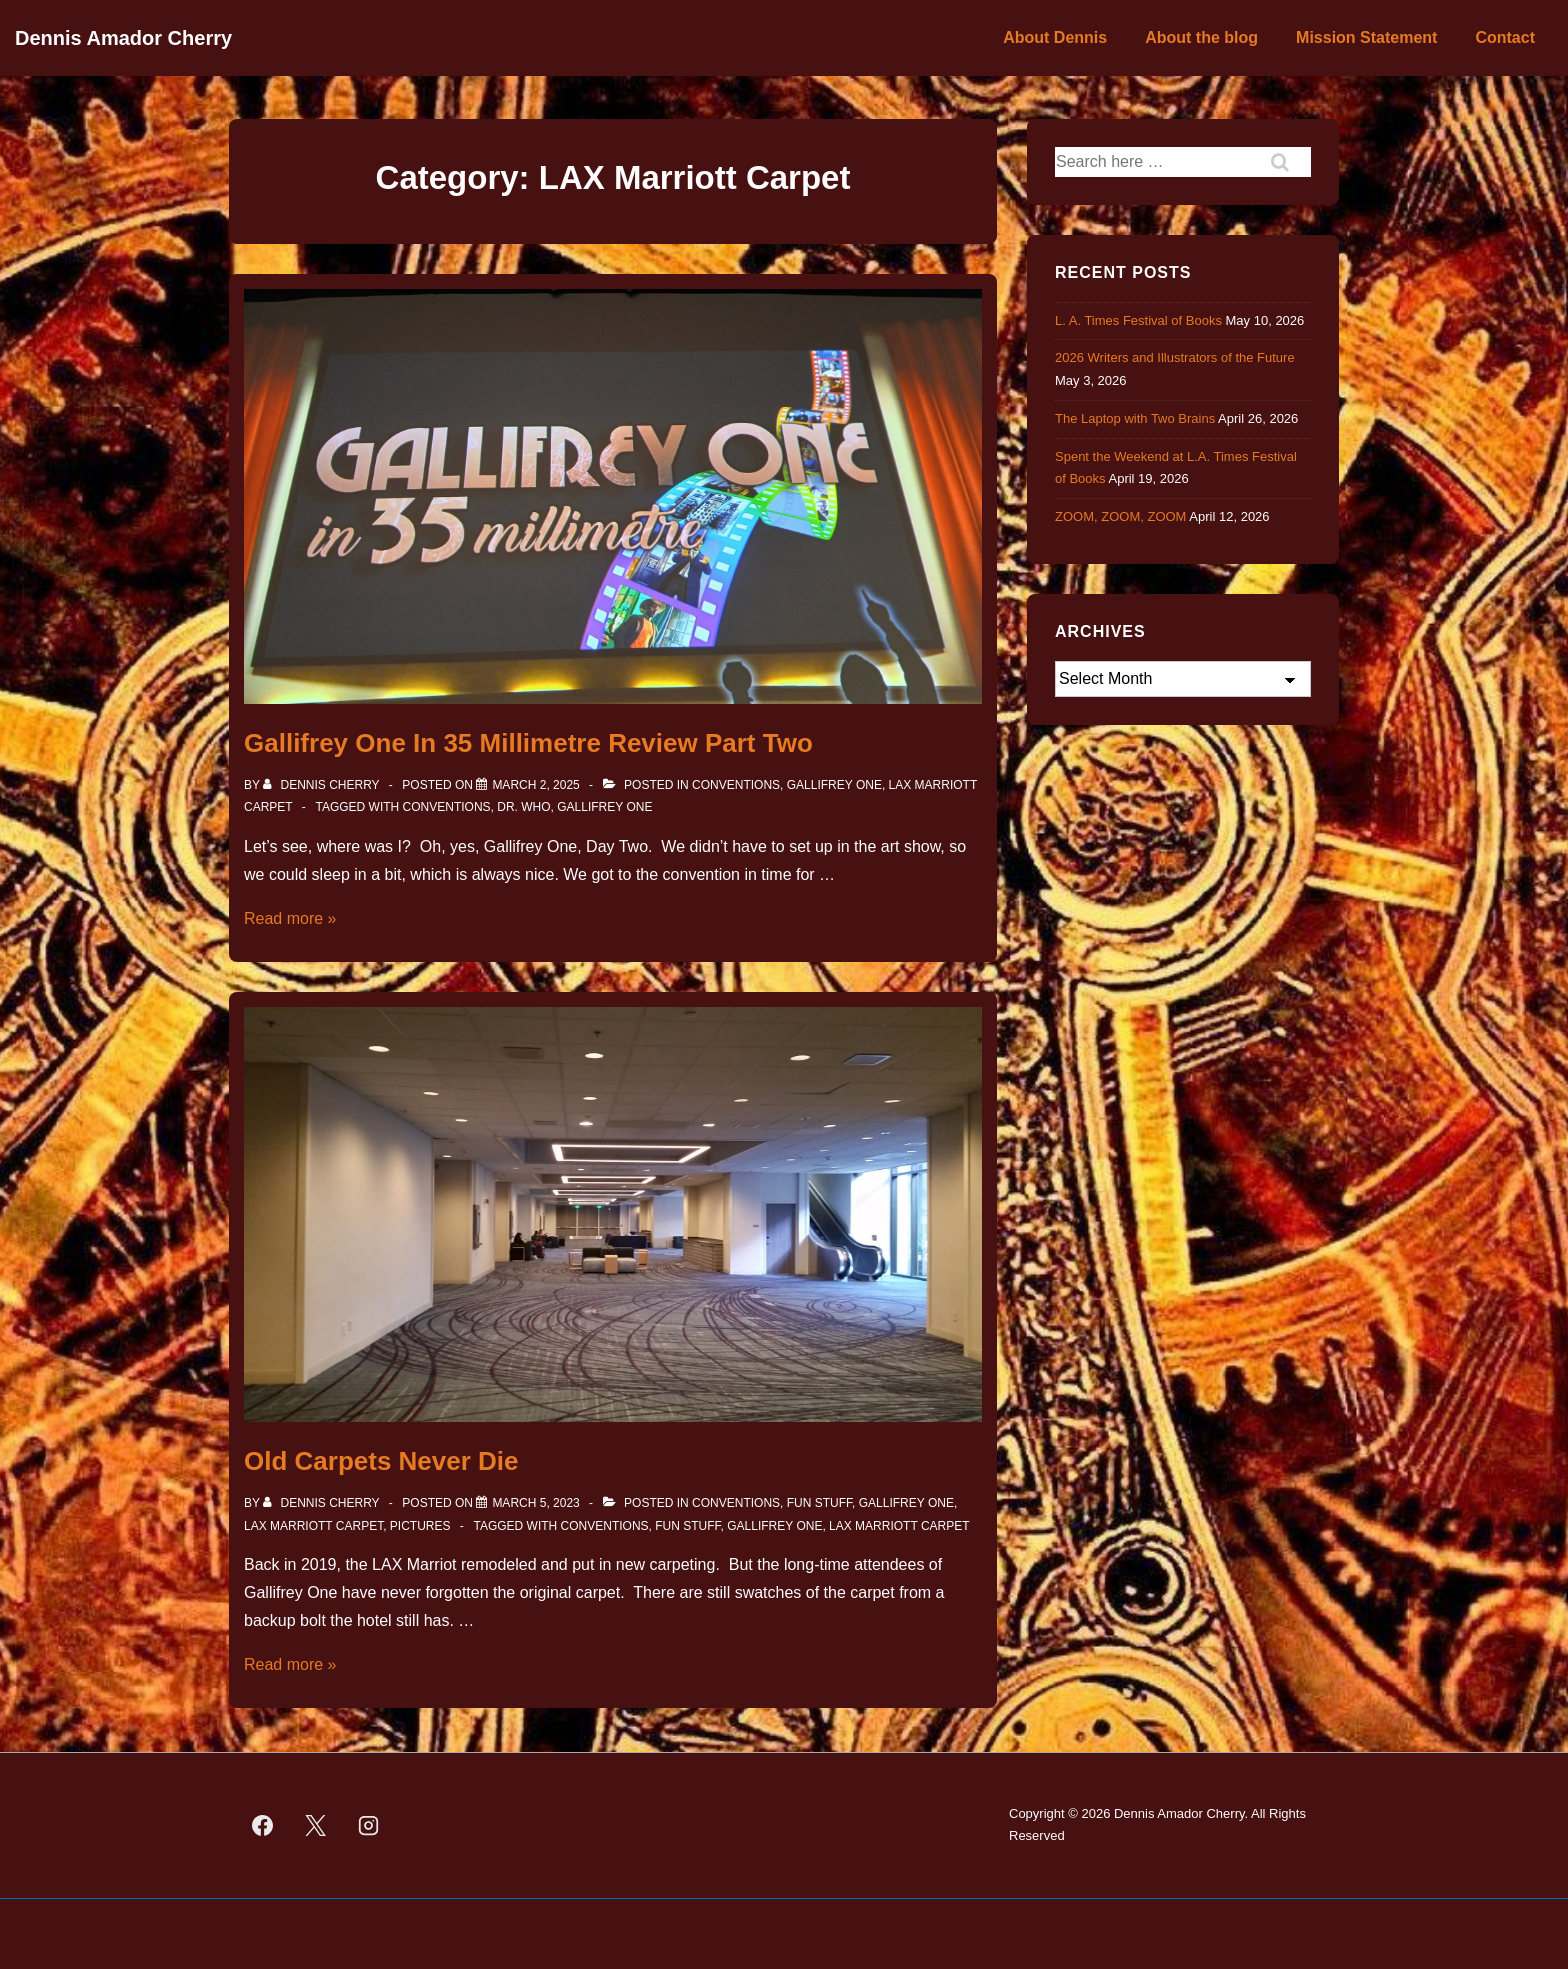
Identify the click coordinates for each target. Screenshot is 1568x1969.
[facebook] (263, 1825)
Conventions (736, 785)
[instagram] (369, 1825)
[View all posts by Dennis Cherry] (323, 785)
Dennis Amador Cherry (123, 38)
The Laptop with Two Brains (1135, 418)
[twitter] (316, 1825)
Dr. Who (523, 807)
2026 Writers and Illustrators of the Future (1175, 357)
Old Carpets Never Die (381, 1461)
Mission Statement (1366, 37)
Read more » (290, 918)
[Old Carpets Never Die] (535, 1503)
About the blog (1201, 37)
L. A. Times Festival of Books (1138, 320)
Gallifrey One (834, 785)
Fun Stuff (819, 1503)
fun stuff (687, 1526)
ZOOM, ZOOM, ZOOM (1120, 516)
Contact (1505, 37)
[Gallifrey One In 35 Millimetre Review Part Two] (535, 785)
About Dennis (1055, 37)
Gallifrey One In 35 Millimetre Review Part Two (528, 743)
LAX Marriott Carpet (313, 1526)
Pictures (420, 1526)
